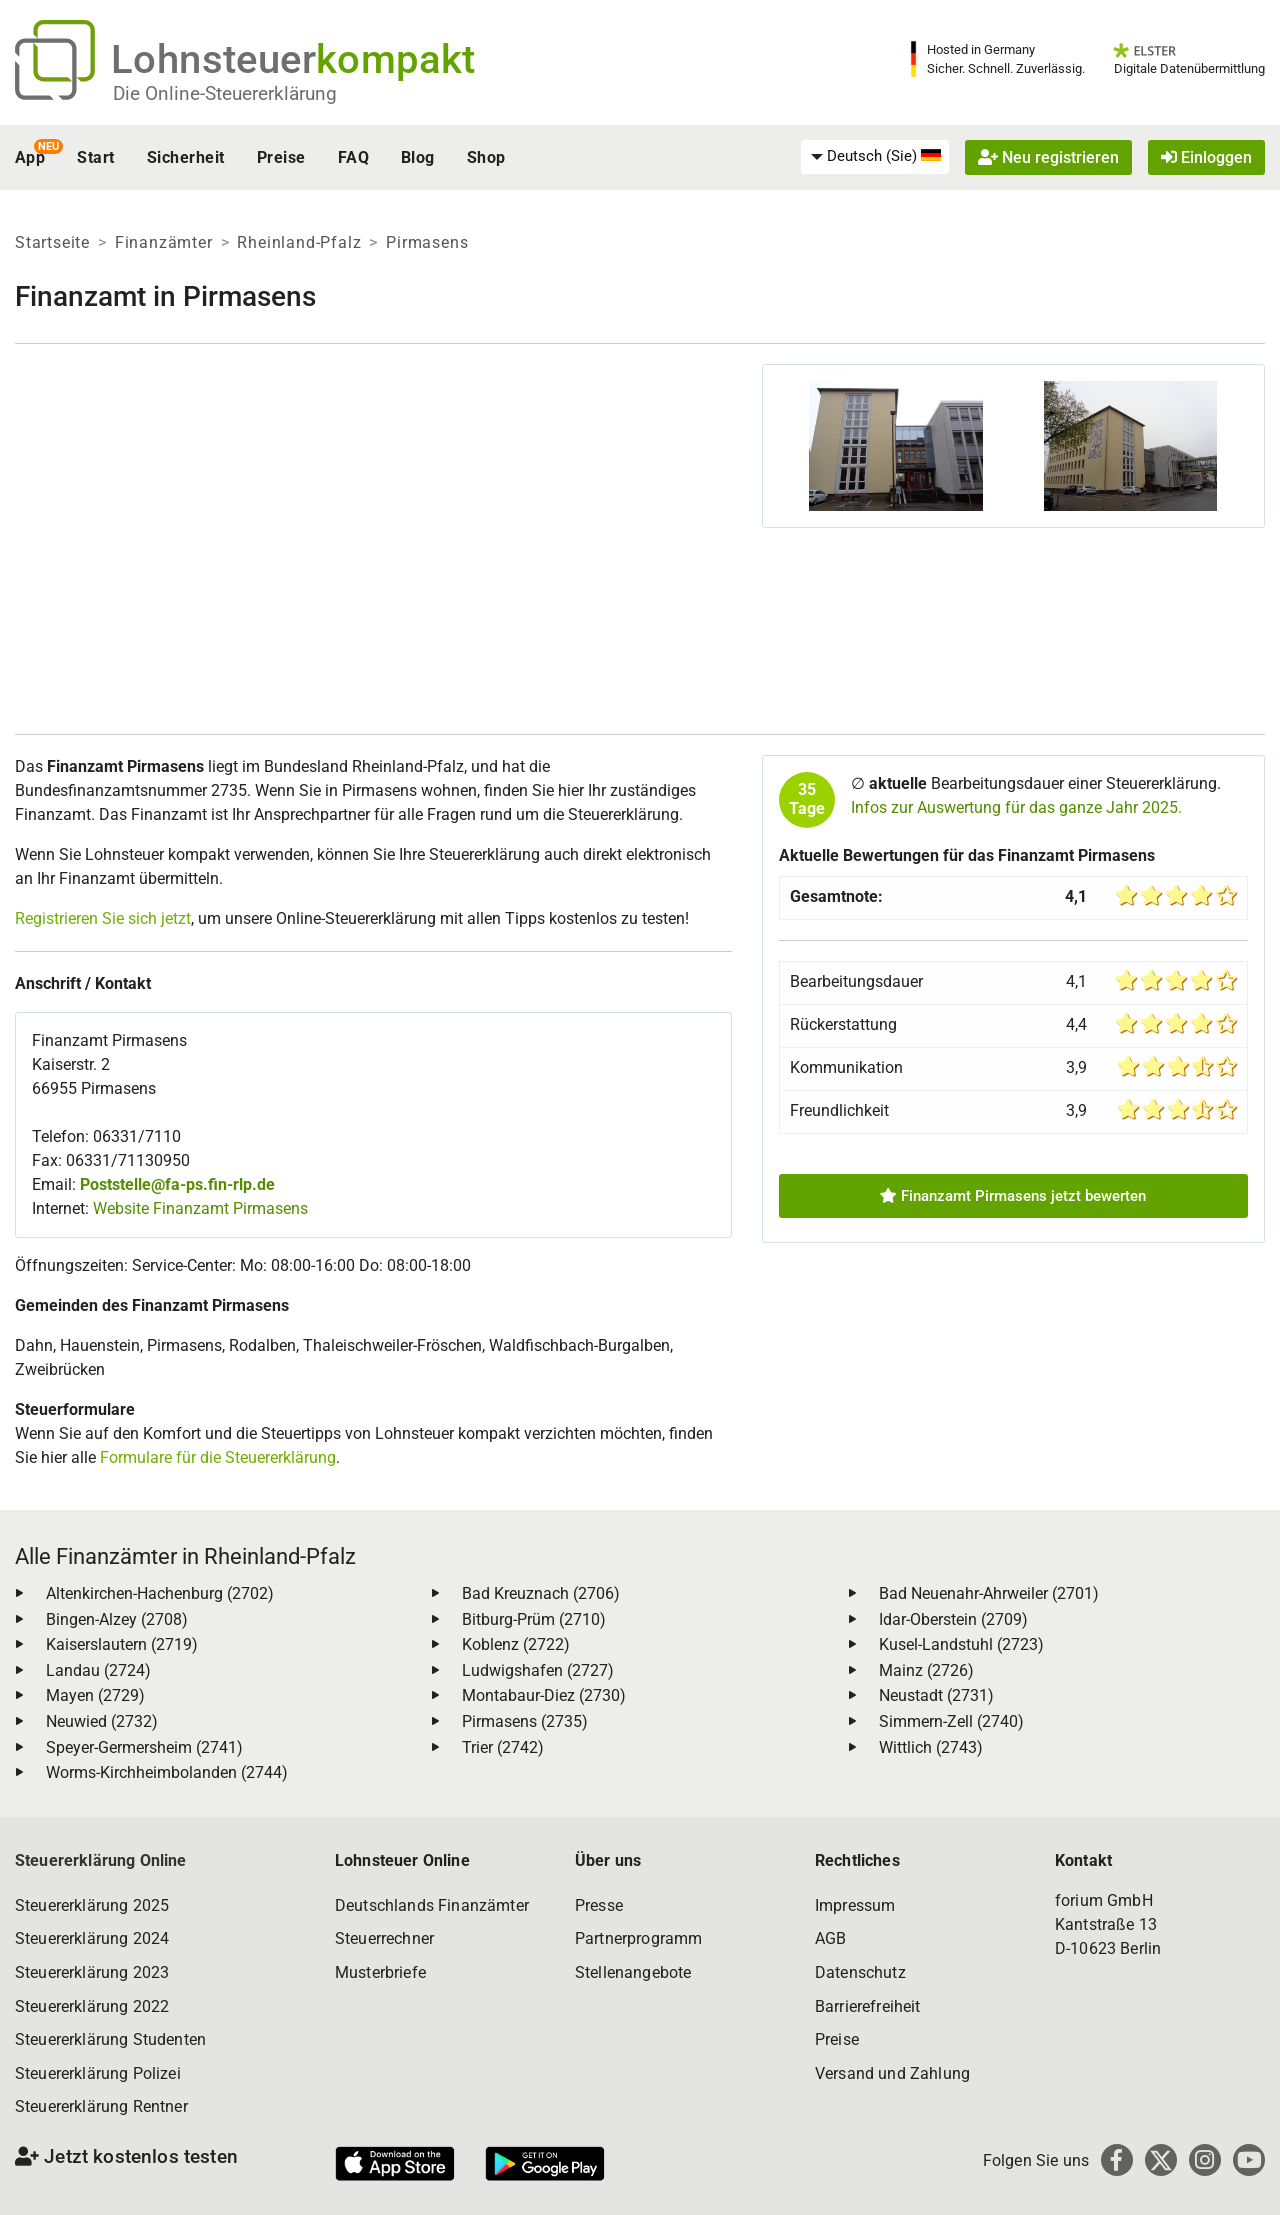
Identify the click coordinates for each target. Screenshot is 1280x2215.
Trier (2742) (503, 1747)
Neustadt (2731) (936, 1695)
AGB (830, 1938)
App (30, 157)
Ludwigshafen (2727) (538, 1670)
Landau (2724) (98, 1670)
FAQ (353, 157)
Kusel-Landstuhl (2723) (961, 1644)
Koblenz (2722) (516, 1644)
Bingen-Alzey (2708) (117, 1619)
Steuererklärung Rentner (101, 2106)
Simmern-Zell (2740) (951, 1721)
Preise (281, 157)
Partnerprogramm (638, 1938)
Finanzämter (164, 242)
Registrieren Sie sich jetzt (103, 918)
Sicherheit (186, 157)
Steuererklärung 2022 (92, 2006)
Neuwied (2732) (102, 1721)
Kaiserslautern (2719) (122, 1644)
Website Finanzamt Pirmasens (200, 1208)
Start (95, 157)
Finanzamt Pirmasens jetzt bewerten (1013, 1196)
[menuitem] (875, 157)
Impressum (855, 1905)
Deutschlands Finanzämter (432, 1905)
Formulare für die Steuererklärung (218, 1457)
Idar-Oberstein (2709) (953, 1619)
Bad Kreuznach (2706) (541, 1593)
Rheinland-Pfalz (299, 242)
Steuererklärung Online (101, 1860)
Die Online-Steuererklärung (225, 93)
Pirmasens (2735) (525, 1721)
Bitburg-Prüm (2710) (534, 1619)
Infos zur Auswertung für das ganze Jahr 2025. (1016, 807)
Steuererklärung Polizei (98, 2073)
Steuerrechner (384, 1938)
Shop (486, 157)
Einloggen (1206, 157)
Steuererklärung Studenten (110, 2039)
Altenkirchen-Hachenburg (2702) (160, 1593)
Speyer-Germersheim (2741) (144, 1747)
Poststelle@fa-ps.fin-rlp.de (177, 1184)
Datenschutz (860, 1972)
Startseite (52, 242)
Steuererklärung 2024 (92, 1938)
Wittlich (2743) (931, 1747)
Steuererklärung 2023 (92, 1972)
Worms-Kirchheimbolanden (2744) (167, 1772)
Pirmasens (427, 242)
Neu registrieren (1048, 157)
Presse (599, 1905)
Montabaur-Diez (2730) (544, 1695)
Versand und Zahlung (892, 2073)
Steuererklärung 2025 (92, 1905)
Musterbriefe (380, 1972)
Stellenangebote (633, 1972)
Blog (418, 157)
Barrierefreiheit (868, 2006)
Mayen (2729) (95, 1695)
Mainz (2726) (926, 1670)
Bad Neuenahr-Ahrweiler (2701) (989, 1593)
